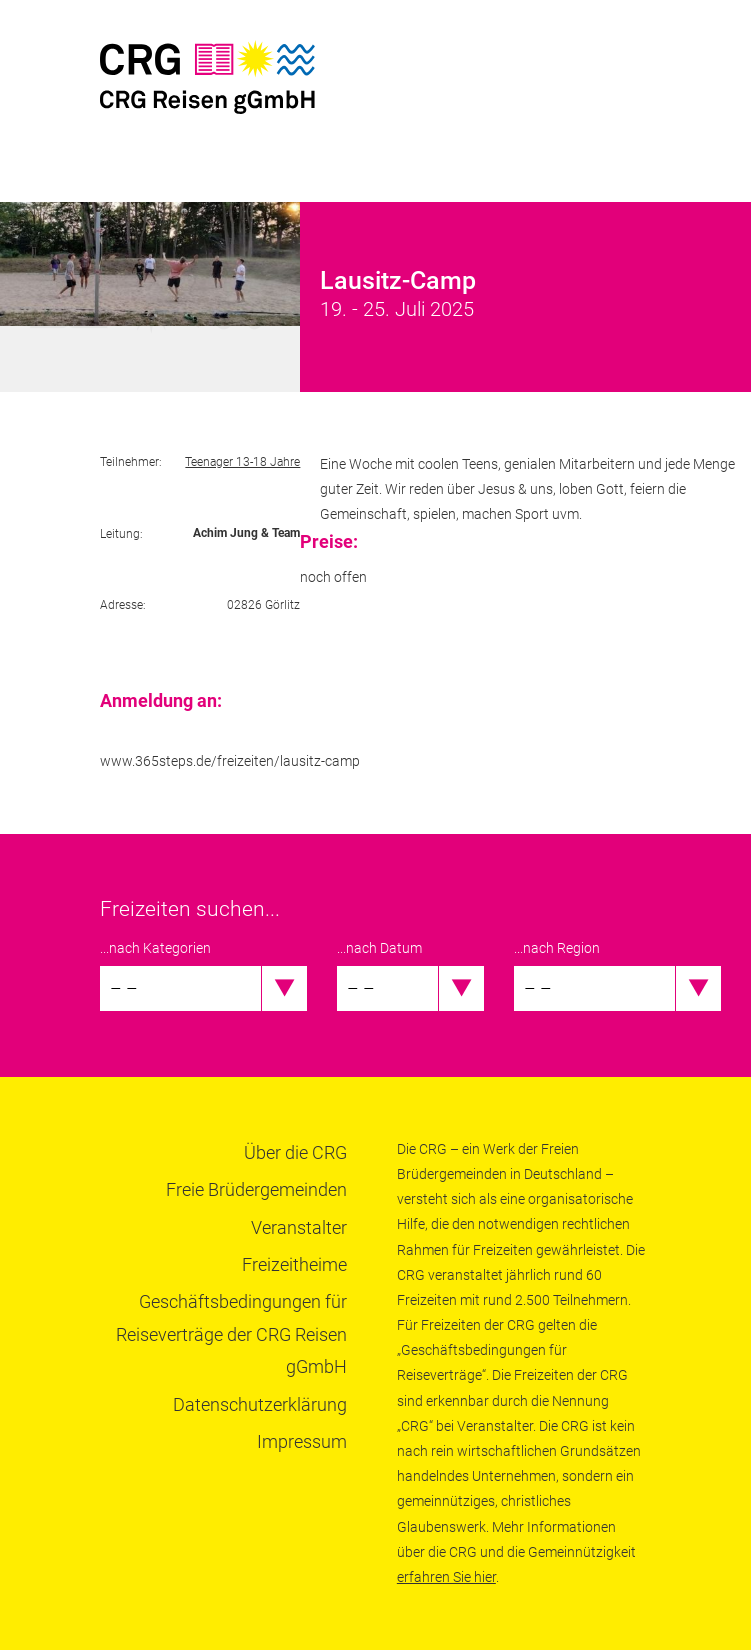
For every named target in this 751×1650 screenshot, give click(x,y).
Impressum (302, 1441)
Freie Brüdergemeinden (256, 1189)
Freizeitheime (294, 1264)
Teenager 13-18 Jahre (242, 462)
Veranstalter (299, 1227)
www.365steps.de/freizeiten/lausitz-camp (230, 761)
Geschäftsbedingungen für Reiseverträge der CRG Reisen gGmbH (231, 1334)
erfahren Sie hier (446, 1577)
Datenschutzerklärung (260, 1404)
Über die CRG (295, 1152)
